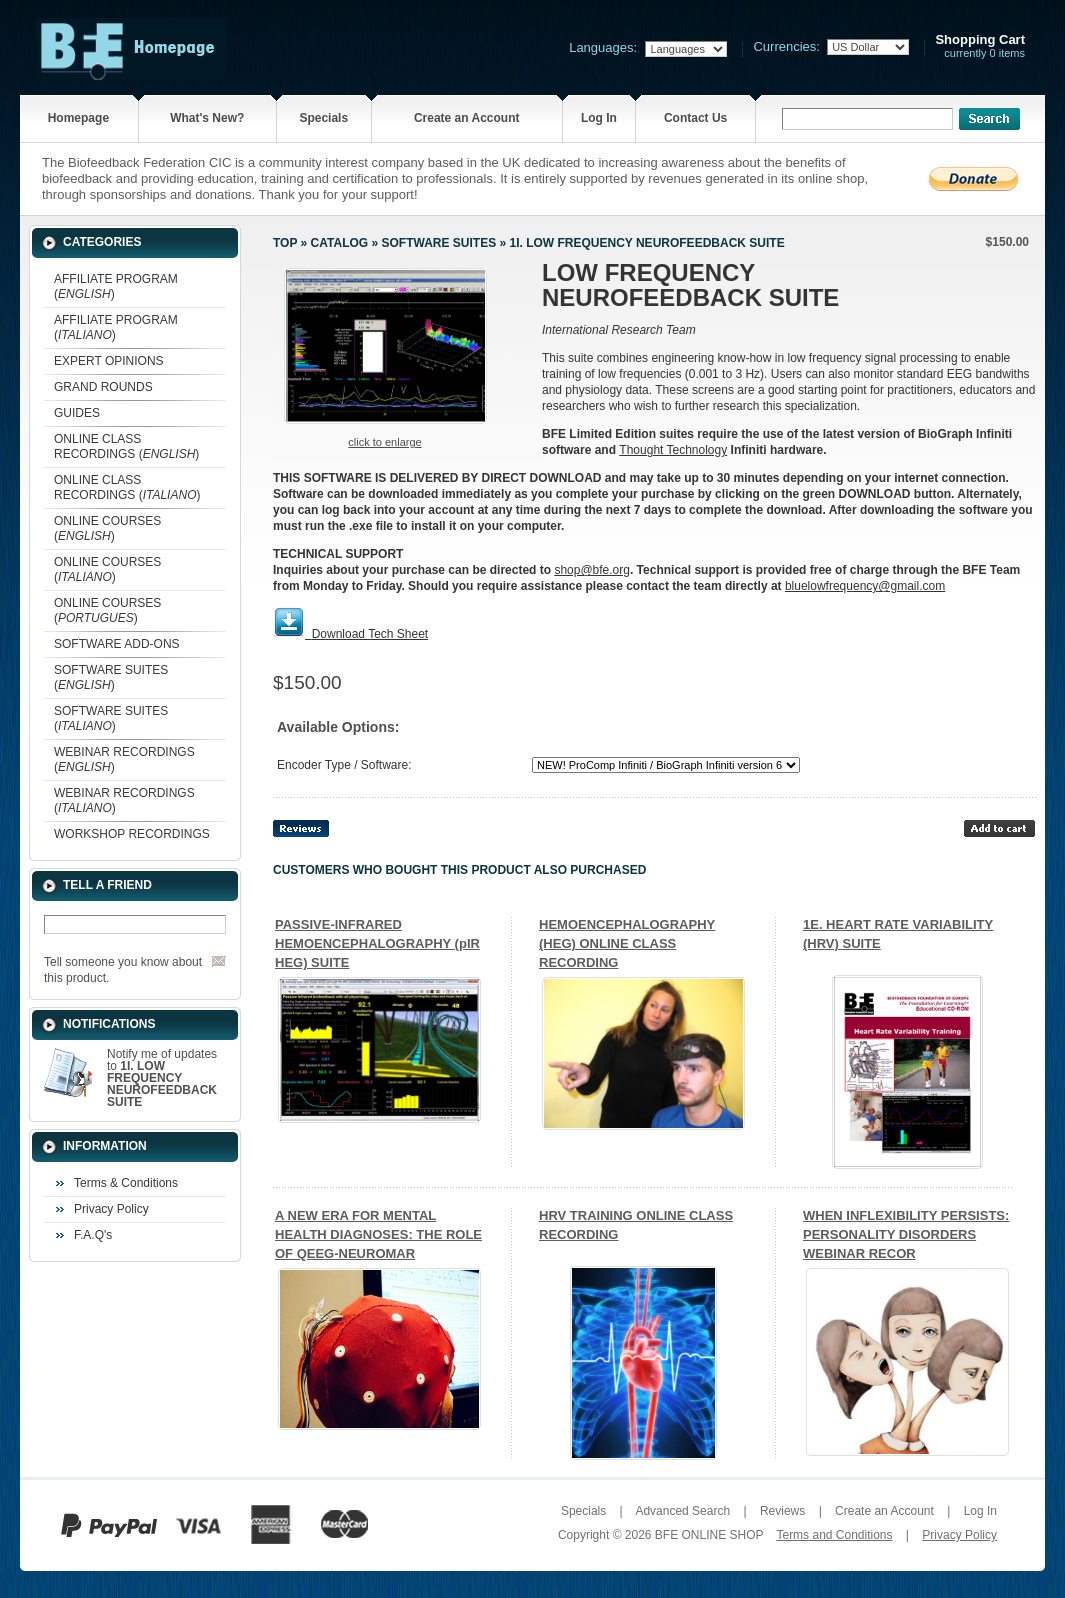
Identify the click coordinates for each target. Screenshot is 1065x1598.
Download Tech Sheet (370, 634)
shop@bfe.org (592, 570)
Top (285, 243)
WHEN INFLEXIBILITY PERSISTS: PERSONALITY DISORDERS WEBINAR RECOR (906, 1234)
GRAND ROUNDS (103, 387)
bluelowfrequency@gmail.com (865, 586)
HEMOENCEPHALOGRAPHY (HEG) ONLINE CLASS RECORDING (627, 943)
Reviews (782, 1511)
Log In (599, 118)
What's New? (207, 118)
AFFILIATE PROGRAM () (116, 286)
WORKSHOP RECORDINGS (132, 834)
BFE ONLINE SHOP (709, 1535)
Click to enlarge (384, 442)
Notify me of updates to (162, 1078)
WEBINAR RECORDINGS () (124, 759)
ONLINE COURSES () (107, 528)
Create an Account (467, 118)
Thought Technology (673, 450)
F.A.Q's (93, 1235)
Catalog (340, 243)
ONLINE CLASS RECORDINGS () (126, 446)
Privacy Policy (111, 1209)
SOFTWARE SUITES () (111, 677)
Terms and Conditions (834, 1535)
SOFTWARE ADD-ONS (117, 644)
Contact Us (695, 118)
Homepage (78, 118)
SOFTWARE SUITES (438, 243)
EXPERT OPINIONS (109, 361)
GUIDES (77, 413)
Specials (323, 118)
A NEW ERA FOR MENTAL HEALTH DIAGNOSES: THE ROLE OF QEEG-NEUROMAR (378, 1234)
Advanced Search (682, 1511)
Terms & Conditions (126, 1183)
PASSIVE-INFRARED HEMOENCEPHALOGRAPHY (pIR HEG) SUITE (377, 943)
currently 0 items (980, 46)
